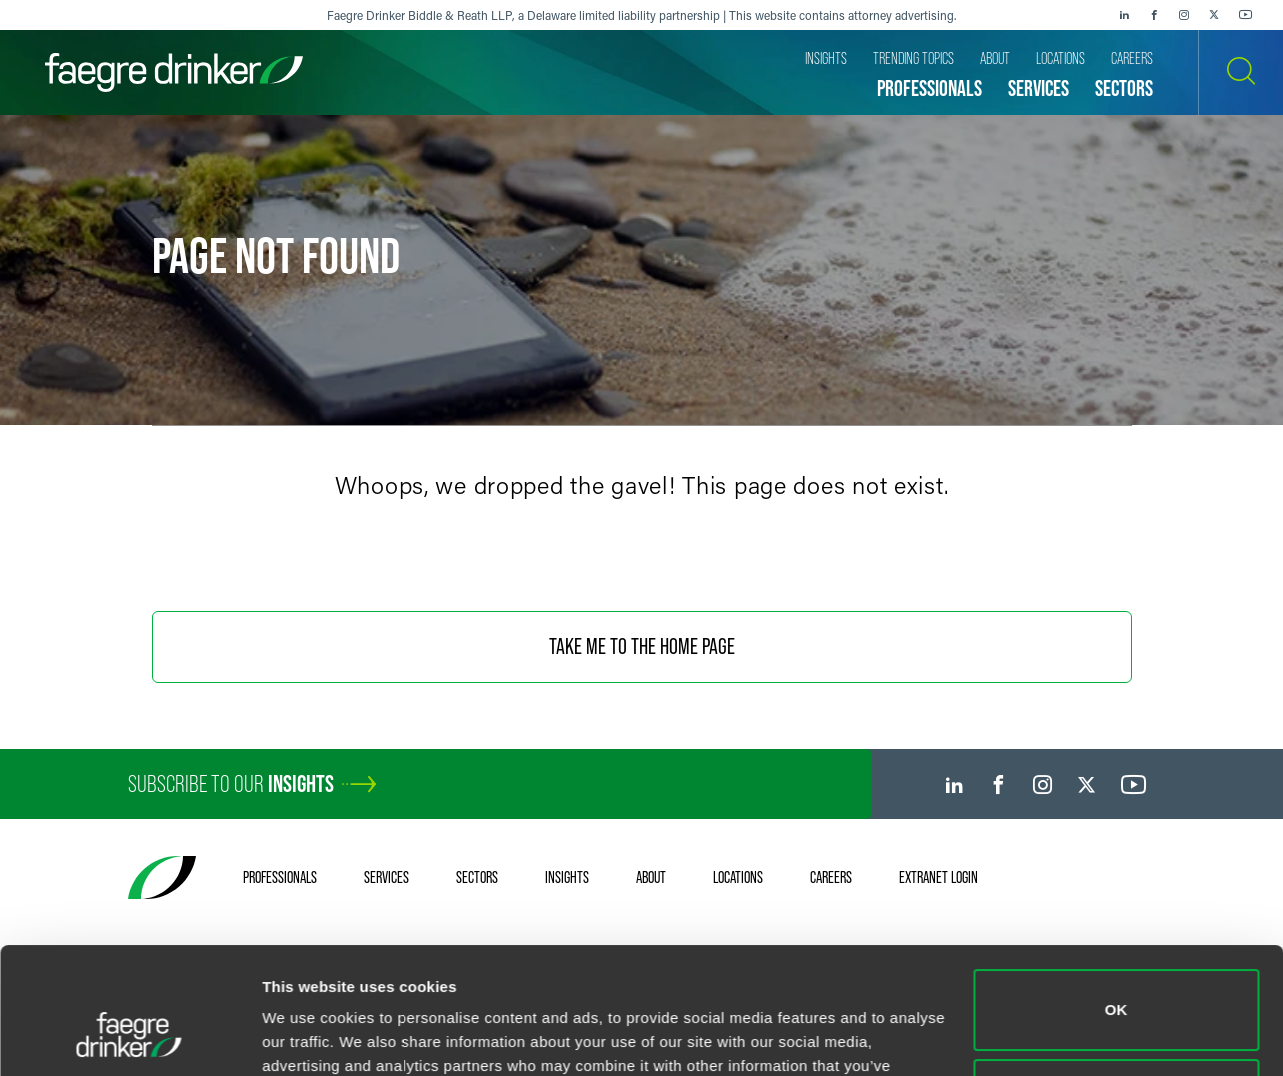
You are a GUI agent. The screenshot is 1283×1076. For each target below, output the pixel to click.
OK (1116, 901)
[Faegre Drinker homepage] (174, 72)
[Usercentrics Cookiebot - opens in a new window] (129, 1037)
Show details (308, 1036)
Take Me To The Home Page (642, 646)
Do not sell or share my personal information (1116, 990)
